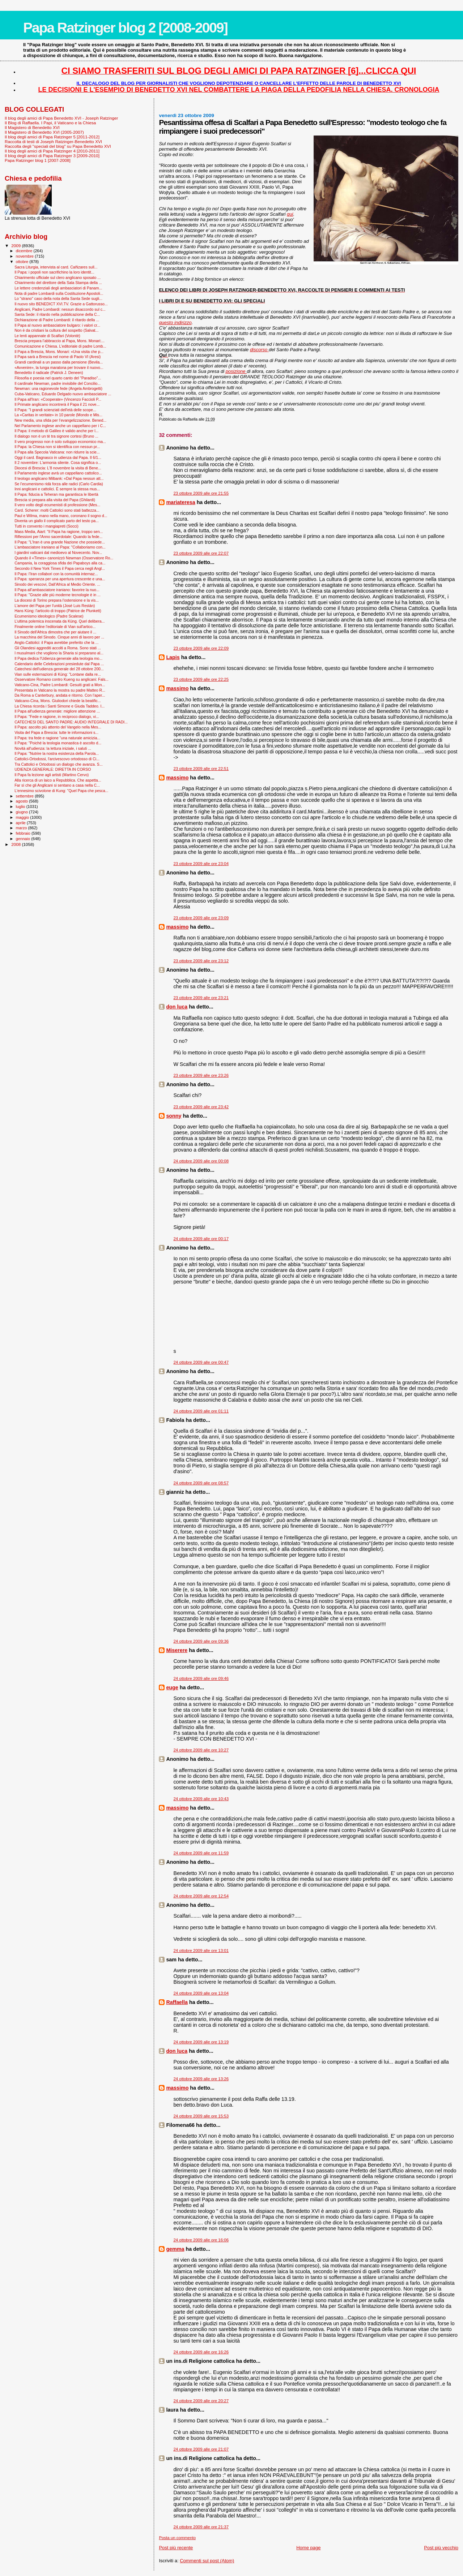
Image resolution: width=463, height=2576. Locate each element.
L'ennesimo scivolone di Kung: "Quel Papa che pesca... (61, 790)
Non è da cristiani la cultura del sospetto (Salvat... (56, 330)
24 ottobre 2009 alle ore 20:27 (201, 2401)
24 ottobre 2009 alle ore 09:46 (201, 1678)
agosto (22, 801)
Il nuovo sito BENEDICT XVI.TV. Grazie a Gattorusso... (61, 304)
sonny (173, 1116)
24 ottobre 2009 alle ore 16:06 (201, 2240)
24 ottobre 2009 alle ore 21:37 (201, 2527)
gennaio (23, 839)
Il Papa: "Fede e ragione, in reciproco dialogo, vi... (56, 716)
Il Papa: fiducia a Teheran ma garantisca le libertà (56, 494)
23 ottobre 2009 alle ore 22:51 (201, 768)
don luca (176, 1007)
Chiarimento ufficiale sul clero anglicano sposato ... (57, 277)
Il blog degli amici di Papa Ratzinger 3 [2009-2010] (52, 155)
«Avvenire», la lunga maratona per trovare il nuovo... (58, 367)
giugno (22, 812)
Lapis (172, 657)
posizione (236, 371)
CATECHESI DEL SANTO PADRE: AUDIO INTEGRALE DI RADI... (71, 722)
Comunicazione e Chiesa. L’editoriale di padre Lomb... (60, 346)
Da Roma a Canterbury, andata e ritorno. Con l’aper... (59, 695)
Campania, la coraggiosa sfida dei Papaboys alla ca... (60, 563)
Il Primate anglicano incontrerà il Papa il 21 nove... (56, 404)
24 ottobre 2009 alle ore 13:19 (201, 2042)
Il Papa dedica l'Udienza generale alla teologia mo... (58, 658)
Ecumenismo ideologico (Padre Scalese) (49, 616)
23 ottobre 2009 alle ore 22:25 (201, 679)
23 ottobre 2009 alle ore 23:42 (201, 1107)
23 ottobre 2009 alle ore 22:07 (201, 553)
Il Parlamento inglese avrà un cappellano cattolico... (58, 473)
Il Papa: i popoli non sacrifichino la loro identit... (54, 272)
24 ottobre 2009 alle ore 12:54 (201, 1896)
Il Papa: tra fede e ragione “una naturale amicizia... (57, 738)
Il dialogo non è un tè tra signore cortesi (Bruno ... (56, 436)
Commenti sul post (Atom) (207, 2560)
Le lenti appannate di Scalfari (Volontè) (47, 336)
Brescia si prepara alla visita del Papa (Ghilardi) (54, 500)
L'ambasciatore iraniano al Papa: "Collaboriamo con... (60, 547)
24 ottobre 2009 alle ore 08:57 (201, 1483)
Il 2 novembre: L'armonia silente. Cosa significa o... (57, 462)
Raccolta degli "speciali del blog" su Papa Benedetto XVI (58, 146)
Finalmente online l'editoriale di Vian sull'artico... (54, 626)
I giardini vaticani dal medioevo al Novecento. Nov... (58, 552)
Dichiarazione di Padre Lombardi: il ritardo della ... (56, 320)
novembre (25, 256)
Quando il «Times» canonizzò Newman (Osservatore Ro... (63, 558)
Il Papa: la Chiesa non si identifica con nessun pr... (57, 446)
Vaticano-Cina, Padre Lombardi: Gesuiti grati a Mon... (59, 685)
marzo (22, 828)
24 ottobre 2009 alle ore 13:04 (201, 1993)
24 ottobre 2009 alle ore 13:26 (201, 2079)
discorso (259, 349)
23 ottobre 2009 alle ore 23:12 (201, 961)
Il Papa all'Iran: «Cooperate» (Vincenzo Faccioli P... (57, 399)
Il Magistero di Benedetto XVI (32, 127)
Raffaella (177, 2002)
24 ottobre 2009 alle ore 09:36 (201, 1641)
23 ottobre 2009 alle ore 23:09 (201, 918)
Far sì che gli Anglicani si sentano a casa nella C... (57, 785)
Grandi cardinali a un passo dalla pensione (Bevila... (58, 362)
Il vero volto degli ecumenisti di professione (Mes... (57, 505)
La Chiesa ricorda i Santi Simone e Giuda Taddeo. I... (59, 706)
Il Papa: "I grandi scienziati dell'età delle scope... (55, 410)
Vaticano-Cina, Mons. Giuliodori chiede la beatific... (57, 700)
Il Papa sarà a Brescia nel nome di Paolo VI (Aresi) (57, 356)
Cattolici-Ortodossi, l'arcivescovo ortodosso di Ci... (56, 759)
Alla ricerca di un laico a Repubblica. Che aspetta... (57, 780)
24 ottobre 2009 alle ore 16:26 (201, 2352)
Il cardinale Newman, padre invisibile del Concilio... (57, 383)
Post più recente (176, 2547)
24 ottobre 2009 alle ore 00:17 (201, 1239)
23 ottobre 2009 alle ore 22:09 (201, 648)
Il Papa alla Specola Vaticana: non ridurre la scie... (57, 452)
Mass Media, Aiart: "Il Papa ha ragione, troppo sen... (58, 531)
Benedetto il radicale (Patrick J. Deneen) (48, 372)
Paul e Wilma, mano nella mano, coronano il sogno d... (60, 515)
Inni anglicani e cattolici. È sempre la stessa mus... (57, 489)
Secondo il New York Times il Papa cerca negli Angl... (59, 568)
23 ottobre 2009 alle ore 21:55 (201, 493)
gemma (175, 2249)
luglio (21, 806)
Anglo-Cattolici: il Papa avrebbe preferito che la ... (56, 642)
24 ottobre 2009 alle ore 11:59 (201, 1853)
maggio (23, 817)
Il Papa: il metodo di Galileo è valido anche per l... (56, 431)
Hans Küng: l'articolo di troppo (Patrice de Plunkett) (57, 610)
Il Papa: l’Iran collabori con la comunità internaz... (56, 574)
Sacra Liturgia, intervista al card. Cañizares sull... (55, 267)
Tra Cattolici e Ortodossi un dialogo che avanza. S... (58, 764)
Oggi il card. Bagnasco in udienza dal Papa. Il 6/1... (57, 457)
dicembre (25, 251)
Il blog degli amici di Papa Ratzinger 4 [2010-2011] (52, 151)
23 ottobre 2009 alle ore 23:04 (201, 863)
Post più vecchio (441, 2547)
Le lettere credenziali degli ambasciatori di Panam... (58, 288)
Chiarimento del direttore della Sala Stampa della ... (58, 282)
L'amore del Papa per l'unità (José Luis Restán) (54, 605)
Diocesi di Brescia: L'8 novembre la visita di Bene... (57, 468)
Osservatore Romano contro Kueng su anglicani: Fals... (61, 679)
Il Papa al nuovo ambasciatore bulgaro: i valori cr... (57, 325)
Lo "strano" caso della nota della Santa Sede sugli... (58, 298)
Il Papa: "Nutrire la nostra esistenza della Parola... (56, 753)
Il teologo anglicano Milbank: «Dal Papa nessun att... (58, 478)
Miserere (176, 1650)
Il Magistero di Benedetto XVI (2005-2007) (44, 132)
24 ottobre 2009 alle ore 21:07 (201, 2449)
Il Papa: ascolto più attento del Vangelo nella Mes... (57, 727)
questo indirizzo (175, 322)
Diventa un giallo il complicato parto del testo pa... (56, 521)
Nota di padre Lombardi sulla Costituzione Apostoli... (58, 293)
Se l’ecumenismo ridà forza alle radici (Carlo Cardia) (58, 484)
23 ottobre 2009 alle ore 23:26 (201, 1075)
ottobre (23, 261)
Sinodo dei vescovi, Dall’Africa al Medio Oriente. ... (57, 584)
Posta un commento (177, 2538)
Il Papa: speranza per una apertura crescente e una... (59, 579)
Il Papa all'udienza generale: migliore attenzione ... (57, 711)
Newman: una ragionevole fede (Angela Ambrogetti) (58, 388)
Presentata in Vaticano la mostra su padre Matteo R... (59, 690)
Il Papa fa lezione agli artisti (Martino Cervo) (51, 775)
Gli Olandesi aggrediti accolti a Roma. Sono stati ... (57, 648)
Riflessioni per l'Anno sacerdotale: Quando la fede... (58, 536)
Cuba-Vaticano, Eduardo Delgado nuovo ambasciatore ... (62, 394)
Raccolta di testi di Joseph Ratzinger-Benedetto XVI (53, 141)
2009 (16, 245)
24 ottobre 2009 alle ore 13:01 (201, 1950)
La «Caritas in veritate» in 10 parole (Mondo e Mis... (58, 415)
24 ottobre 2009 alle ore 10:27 (201, 1750)
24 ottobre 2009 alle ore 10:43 (201, 1799)
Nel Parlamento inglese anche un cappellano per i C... (60, 425)
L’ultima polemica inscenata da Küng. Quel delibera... (59, 621)
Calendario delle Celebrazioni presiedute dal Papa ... (59, 664)
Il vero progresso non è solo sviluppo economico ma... (60, 441)
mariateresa (180, 502)
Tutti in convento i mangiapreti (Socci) (46, 526)
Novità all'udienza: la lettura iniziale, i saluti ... (52, 748)
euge (172, 1687)
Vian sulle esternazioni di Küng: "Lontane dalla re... (57, 674)
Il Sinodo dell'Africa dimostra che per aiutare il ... (55, 632)
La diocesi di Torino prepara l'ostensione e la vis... (56, 600)
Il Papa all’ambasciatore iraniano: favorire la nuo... (56, 590)
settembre (25, 796)
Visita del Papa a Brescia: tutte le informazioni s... (56, 732)
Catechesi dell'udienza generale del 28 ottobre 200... (59, 669)
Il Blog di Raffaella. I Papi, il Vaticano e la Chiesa (50, 122)
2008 (16, 844)
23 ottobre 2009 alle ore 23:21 (201, 997)
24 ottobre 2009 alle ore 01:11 (201, 1411)
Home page (308, 2547)
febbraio (23, 833)
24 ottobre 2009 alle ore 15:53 (201, 2116)
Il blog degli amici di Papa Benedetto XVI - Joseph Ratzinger (61, 118)
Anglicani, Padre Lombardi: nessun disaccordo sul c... (60, 309)
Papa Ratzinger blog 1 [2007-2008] (38, 160)
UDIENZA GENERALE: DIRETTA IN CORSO (52, 769)
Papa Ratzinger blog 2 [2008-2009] (125, 27)
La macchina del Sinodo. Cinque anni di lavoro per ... (59, 637)
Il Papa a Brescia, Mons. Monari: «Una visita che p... (58, 351)
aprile (21, 823)
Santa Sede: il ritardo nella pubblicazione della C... (57, 314)
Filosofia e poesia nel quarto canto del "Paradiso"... (57, 378)
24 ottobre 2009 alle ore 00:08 (201, 1161)
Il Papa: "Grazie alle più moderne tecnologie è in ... (57, 595)
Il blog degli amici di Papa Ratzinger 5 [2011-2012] (52, 136)
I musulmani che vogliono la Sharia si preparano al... (58, 653)
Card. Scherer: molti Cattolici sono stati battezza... (56, 510)
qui (290, 214)
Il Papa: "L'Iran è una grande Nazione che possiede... (59, 542)
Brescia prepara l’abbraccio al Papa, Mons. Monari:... (59, 341)
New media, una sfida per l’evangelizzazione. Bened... (60, 420)
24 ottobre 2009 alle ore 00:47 (201, 1362)
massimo (177, 688)
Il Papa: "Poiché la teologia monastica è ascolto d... (57, 743)
